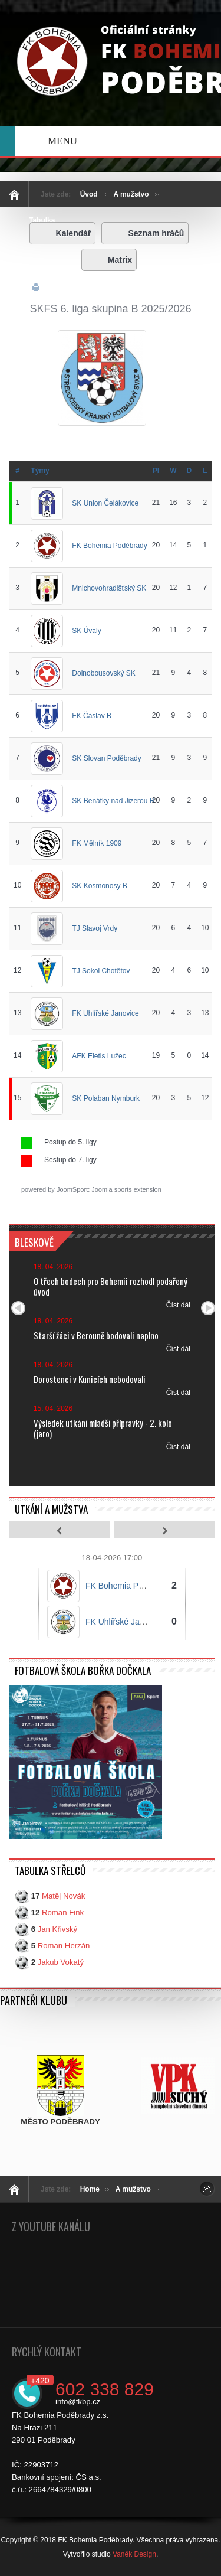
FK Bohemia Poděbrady (109, 545)
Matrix (109, 259)
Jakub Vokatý (61, 1962)
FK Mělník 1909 (96, 843)
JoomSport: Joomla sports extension (109, 1189)
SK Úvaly (86, 630)
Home (90, 2189)
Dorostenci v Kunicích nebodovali (90, 1378)
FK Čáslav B (91, 715)
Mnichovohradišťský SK (109, 587)
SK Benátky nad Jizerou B (113, 800)
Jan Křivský (57, 1929)
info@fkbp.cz (77, 2401)
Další (208, 1308)
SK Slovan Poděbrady (106, 758)
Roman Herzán (64, 1945)
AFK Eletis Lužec (99, 1055)
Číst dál (178, 1305)
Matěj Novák (63, 1896)
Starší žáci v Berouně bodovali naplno (96, 1335)
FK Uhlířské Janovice (105, 1013)
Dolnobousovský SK (103, 673)
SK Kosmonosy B (99, 885)
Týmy (40, 471)
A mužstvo (131, 194)
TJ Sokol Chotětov (101, 970)
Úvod (89, 194)
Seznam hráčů (145, 233)
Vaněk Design (134, 2554)
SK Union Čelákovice (105, 502)
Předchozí (18, 1308)
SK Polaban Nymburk (106, 1098)
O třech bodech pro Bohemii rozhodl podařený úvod (110, 1286)
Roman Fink (63, 1912)
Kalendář (62, 233)
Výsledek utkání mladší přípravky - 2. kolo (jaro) (103, 1428)
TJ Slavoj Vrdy (94, 928)
